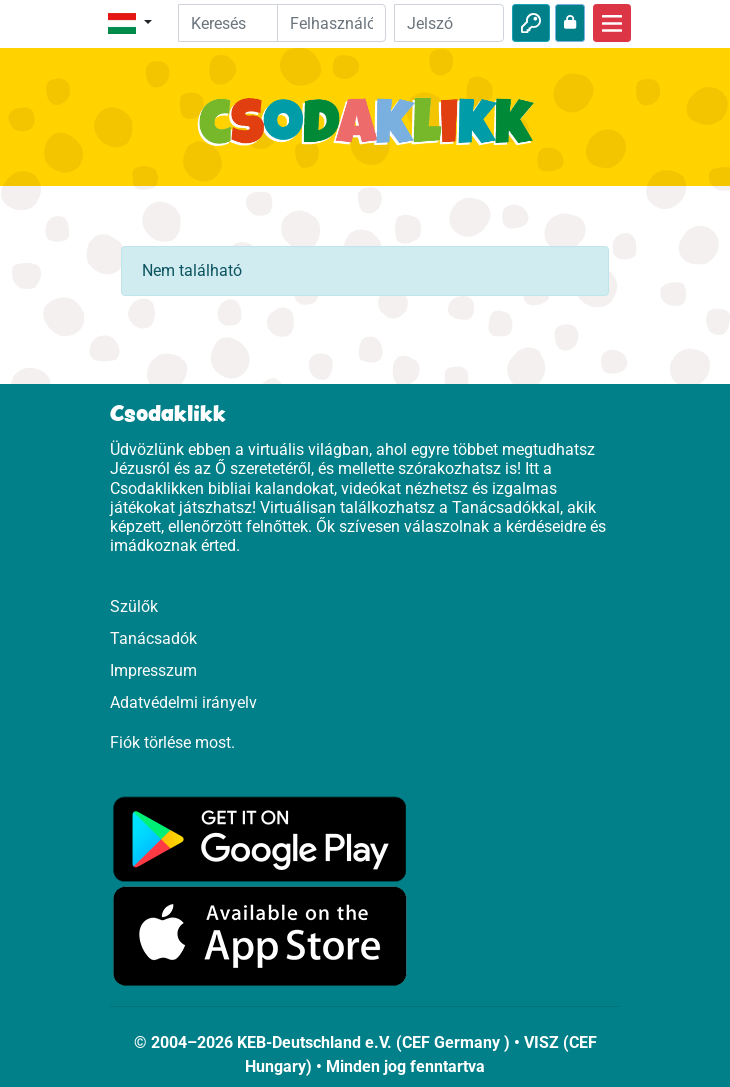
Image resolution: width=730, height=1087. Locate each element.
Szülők (134, 606)
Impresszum (153, 670)
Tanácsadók (153, 638)
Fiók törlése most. (172, 742)
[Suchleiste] (242, 23)
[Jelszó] (449, 23)
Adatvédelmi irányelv (183, 702)
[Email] (332, 23)
